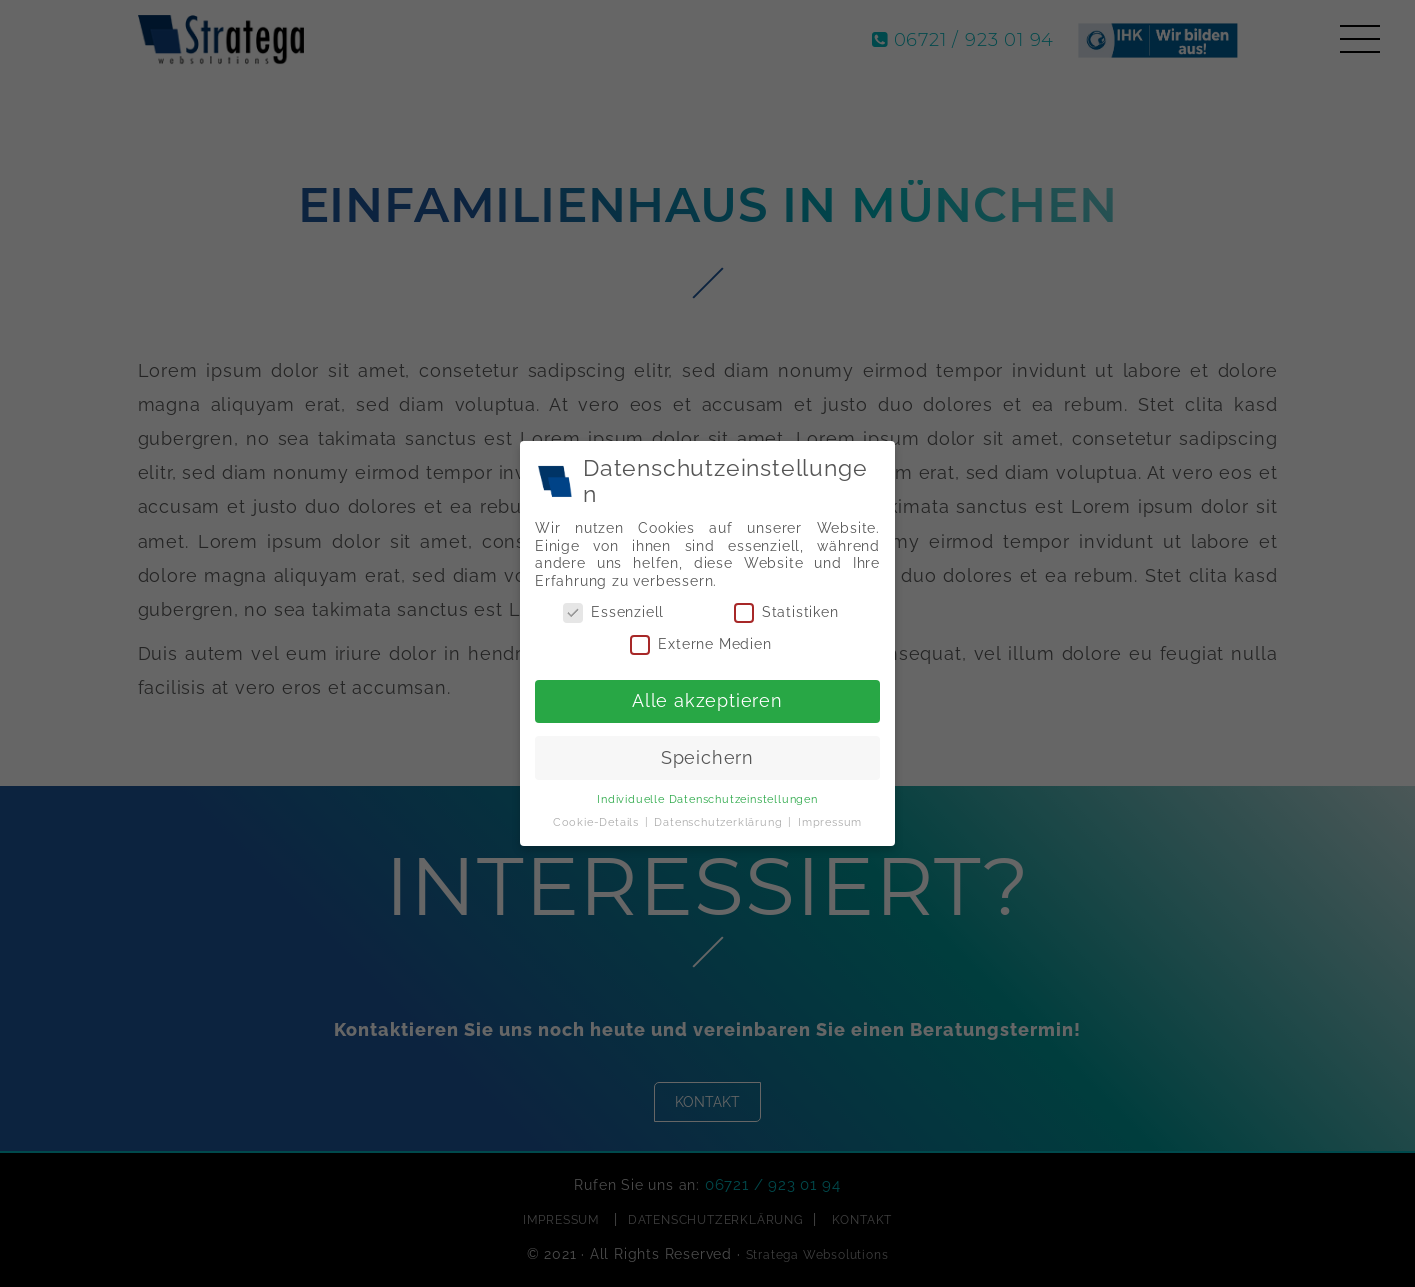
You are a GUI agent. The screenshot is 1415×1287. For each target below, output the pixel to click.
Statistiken (784, 613)
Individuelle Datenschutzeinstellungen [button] (707, 796)
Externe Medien (701, 644)
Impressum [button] (827, 818)
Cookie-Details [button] (601, 818)
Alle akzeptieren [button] (707, 699)
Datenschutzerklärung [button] (720, 818)
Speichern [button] (707, 755)
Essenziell (616, 613)
